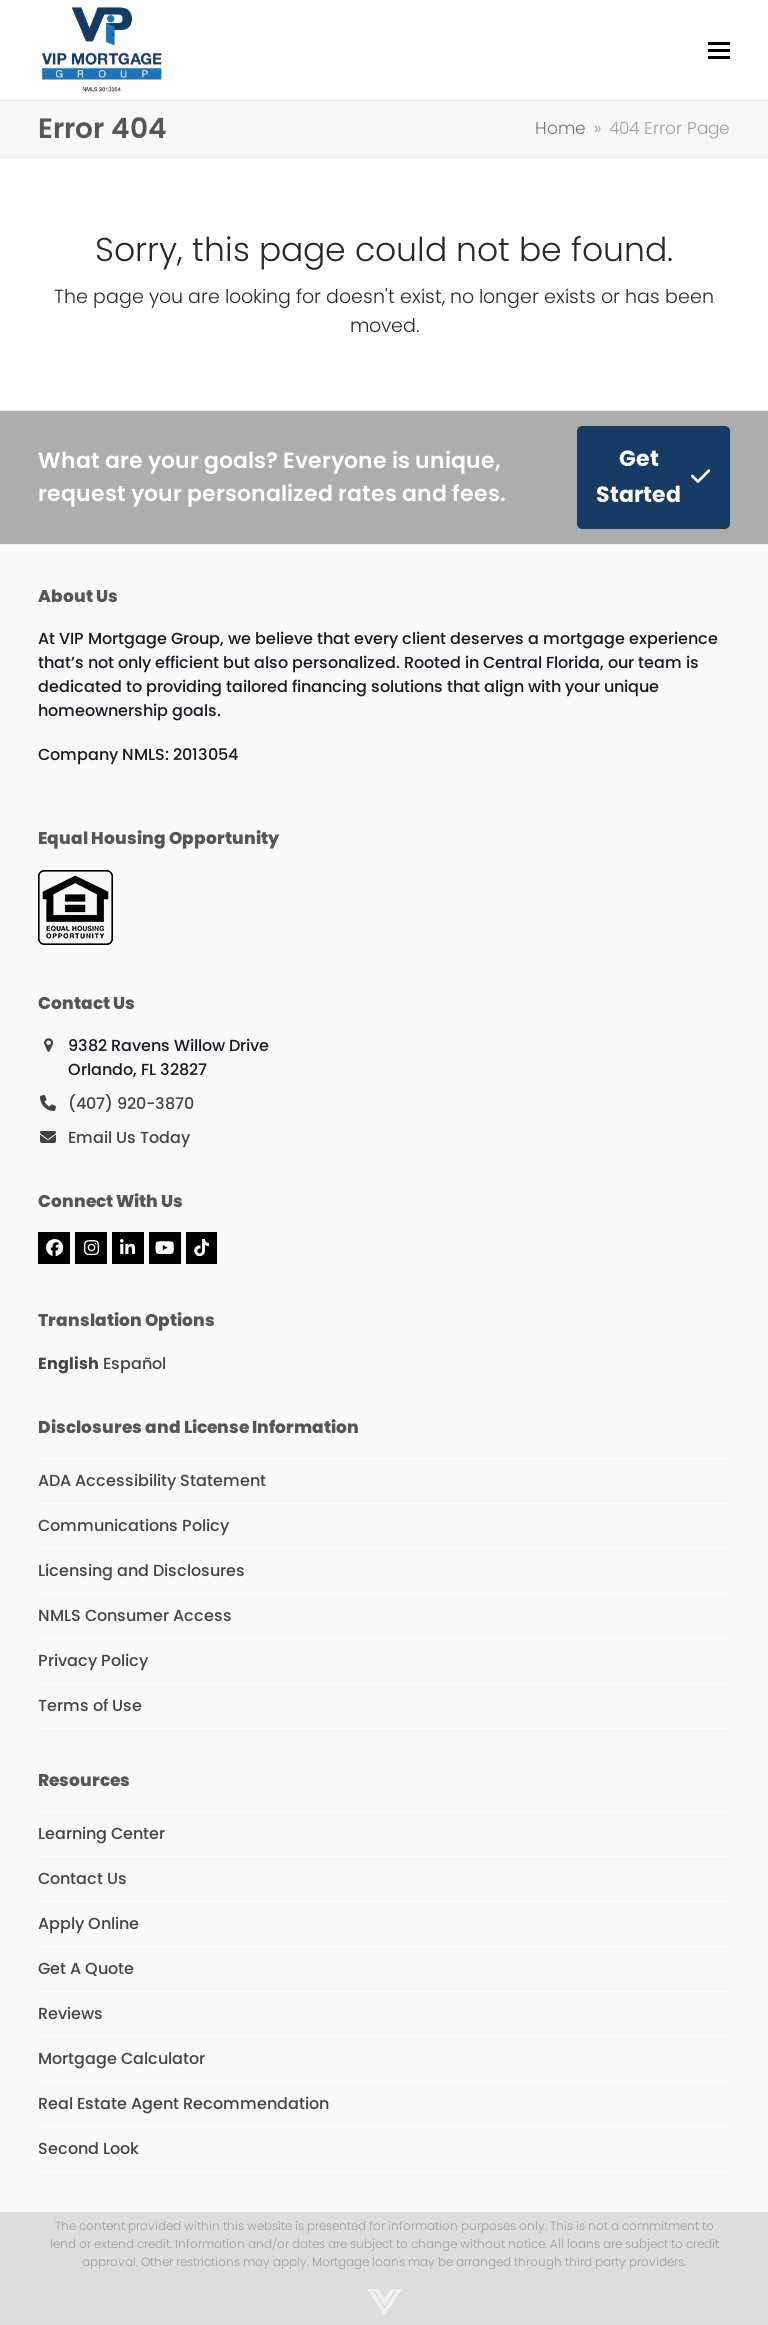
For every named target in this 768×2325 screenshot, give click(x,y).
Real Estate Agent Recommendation (183, 2103)
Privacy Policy (93, 1660)
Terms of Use (90, 1705)
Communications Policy (133, 1525)
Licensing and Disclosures (141, 1570)
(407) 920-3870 (131, 1103)
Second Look (88, 2148)
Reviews (70, 2013)
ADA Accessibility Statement (152, 1480)
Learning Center (101, 1833)
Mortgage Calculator (121, 2058)
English (68, 1363)
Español (134, 1363)
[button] (719, 50)
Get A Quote (86, 1968)
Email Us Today (129, 1137)
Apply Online (88, 1923)
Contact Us (82, 1878)
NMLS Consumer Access (135, 1615)
